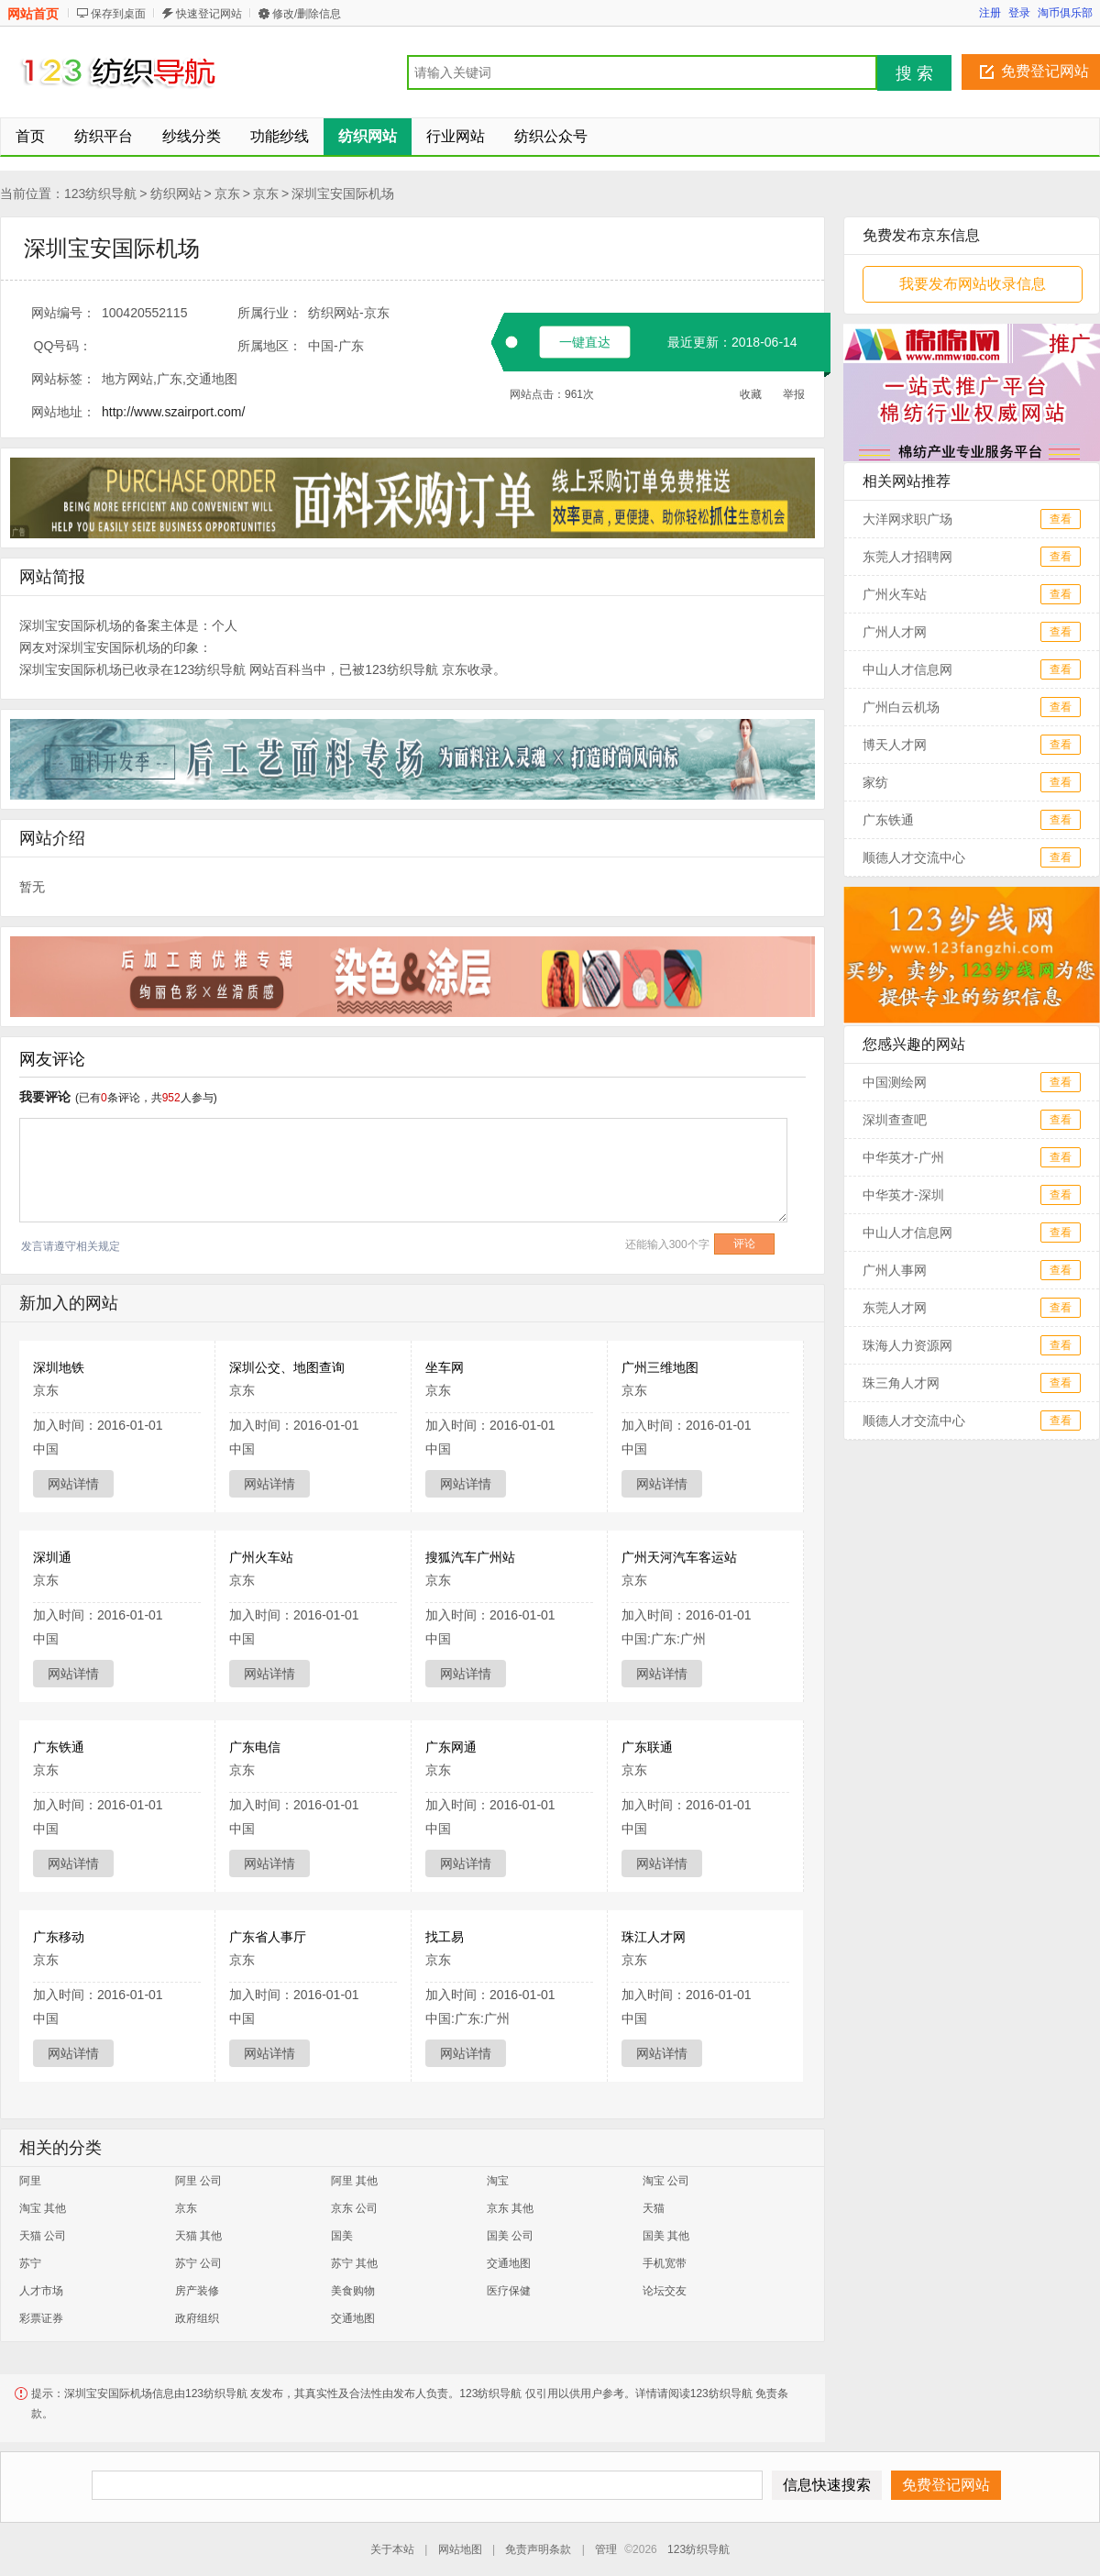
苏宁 (30, 2263)
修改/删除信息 (306, 13)
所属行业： (269, 312)
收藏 (751, 394)
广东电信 (254, 1747)
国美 (342, 2235)
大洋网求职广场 (907, 519)
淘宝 (498, 2180)
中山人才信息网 (907, 669)
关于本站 (392, 2549)
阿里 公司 (198, 2180)
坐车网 (444, 1367)
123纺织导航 (100, 193)
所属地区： (269, 345)
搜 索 (914, 73)
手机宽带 (665, 2263)
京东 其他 (510, 2208)
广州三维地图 (660, 1367)
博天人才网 (895, 744)
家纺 (875, 782)
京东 (227, 193)
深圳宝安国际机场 (343, 193)
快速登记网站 (209, 13)
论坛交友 (665, 2290)
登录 (1019, 12)
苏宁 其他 (354, 2263)
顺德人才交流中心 (914, 857)
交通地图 (509, 2263)
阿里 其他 (354, 2180)
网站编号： (63, 312)
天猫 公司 (42, 2235)
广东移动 (58, 1936)
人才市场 (41, 2290)
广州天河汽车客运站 (679, 1557)
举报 (794, 394)
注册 (990, 12)
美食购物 (353, 2290)
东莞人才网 (895, 1307)
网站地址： (63, 411)
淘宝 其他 (42, 2208)
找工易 (444, 1936)
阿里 (30, 2180)
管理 (606, 2549)
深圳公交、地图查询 (287, 1367)
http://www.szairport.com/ (173, 411)
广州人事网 (895, 1270)
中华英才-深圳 (903, 1195)
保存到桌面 (118, 13)
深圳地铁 (58, 1367)
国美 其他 (666, 2235)
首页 (30, 136)
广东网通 (451, 1747)
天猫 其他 (198, 2235)
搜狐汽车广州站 (470, 1557)
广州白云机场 (901, 707)
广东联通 (647, 1747)
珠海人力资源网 (907, 1345)
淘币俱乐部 (1065, 12)
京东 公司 (354, 2208)
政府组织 (197, 2318)
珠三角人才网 (901, 1383)
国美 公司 (510, 2235)
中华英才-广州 (903, 1157)
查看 (1061, 519)
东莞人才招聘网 (907, 556)
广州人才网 (895, 632)
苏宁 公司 (198, 2263)
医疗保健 (509, 2290)
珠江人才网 (654, 1936)
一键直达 (584, 342)
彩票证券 (41, 2318)
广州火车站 (261, 1557)
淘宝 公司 (666, 2180)
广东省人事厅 (267, 1936)
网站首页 (33, 13)
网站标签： (63, 378)
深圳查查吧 (895, 1119)
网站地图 (460, 2549)
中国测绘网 (895, 1082)
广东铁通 (58, 1747)
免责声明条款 (538, 2549)
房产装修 (197, 2290)
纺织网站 (176, 193)
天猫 (654, 2208)
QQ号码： (63, 345)
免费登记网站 (1045, 71)
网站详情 (73, 1483)
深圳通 (52, 1557)
